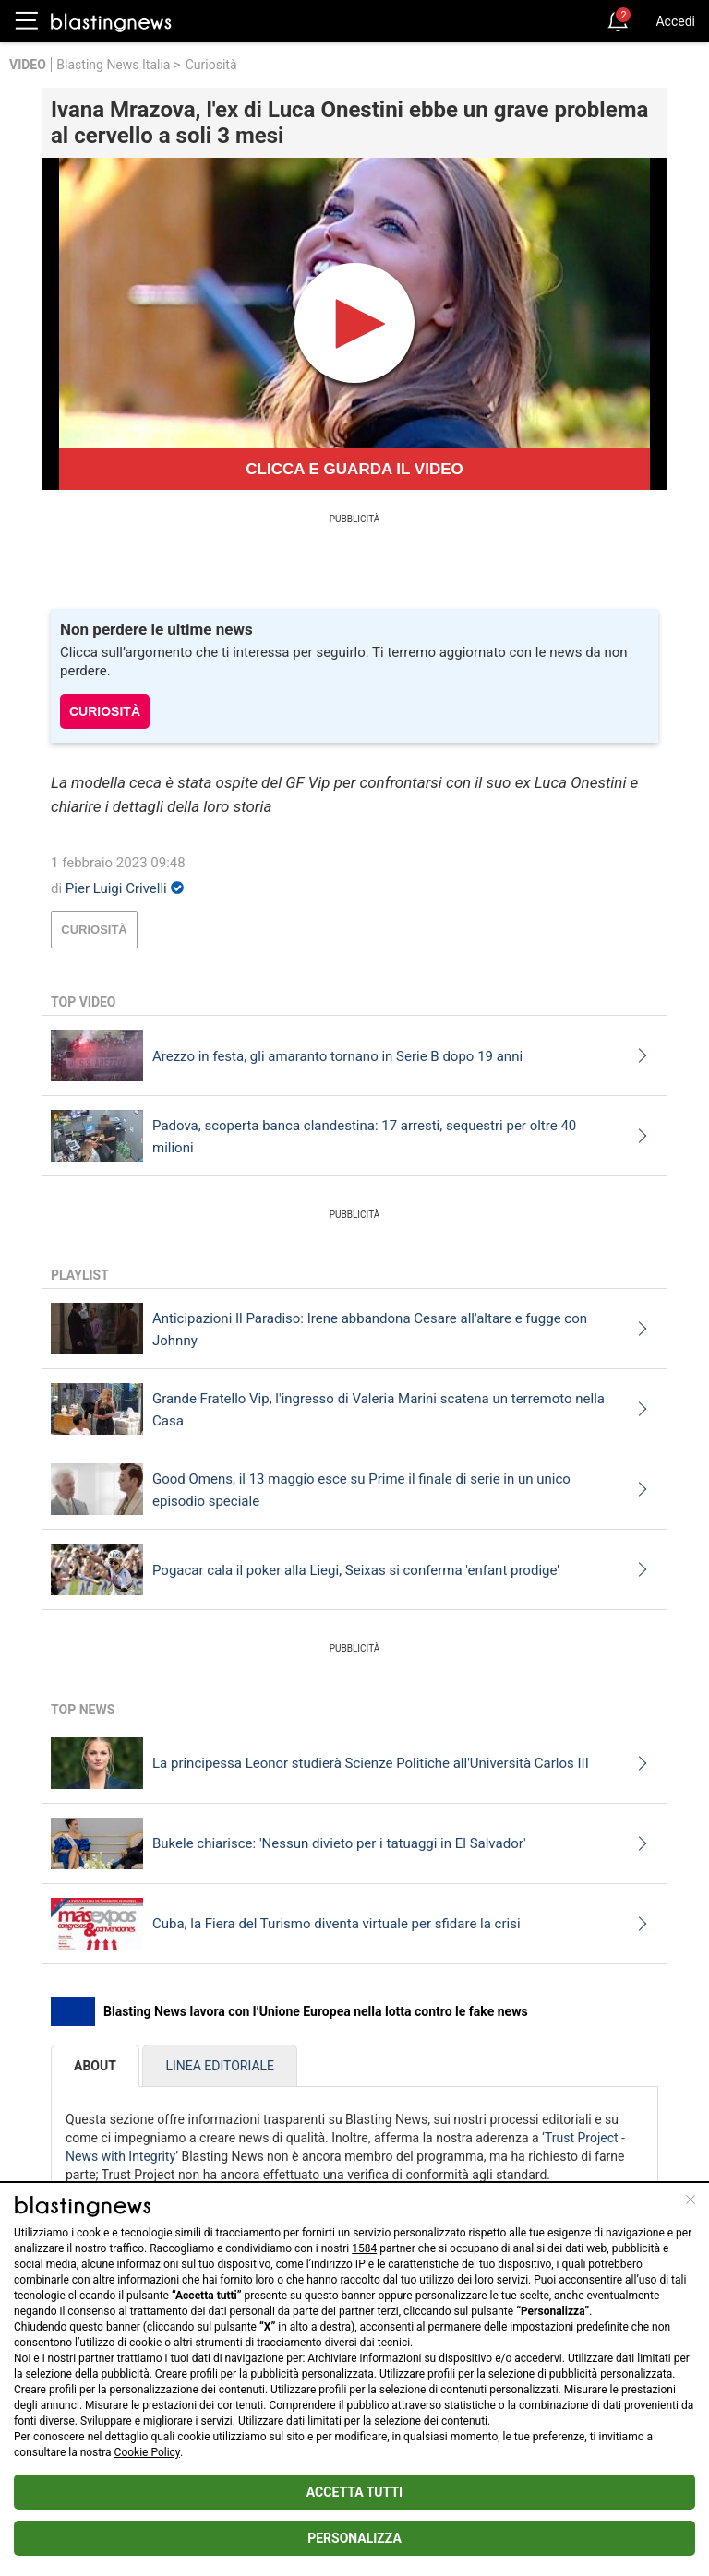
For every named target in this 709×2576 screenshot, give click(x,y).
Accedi (675, 21)
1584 (364, 2248)
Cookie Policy (147, 2452)
